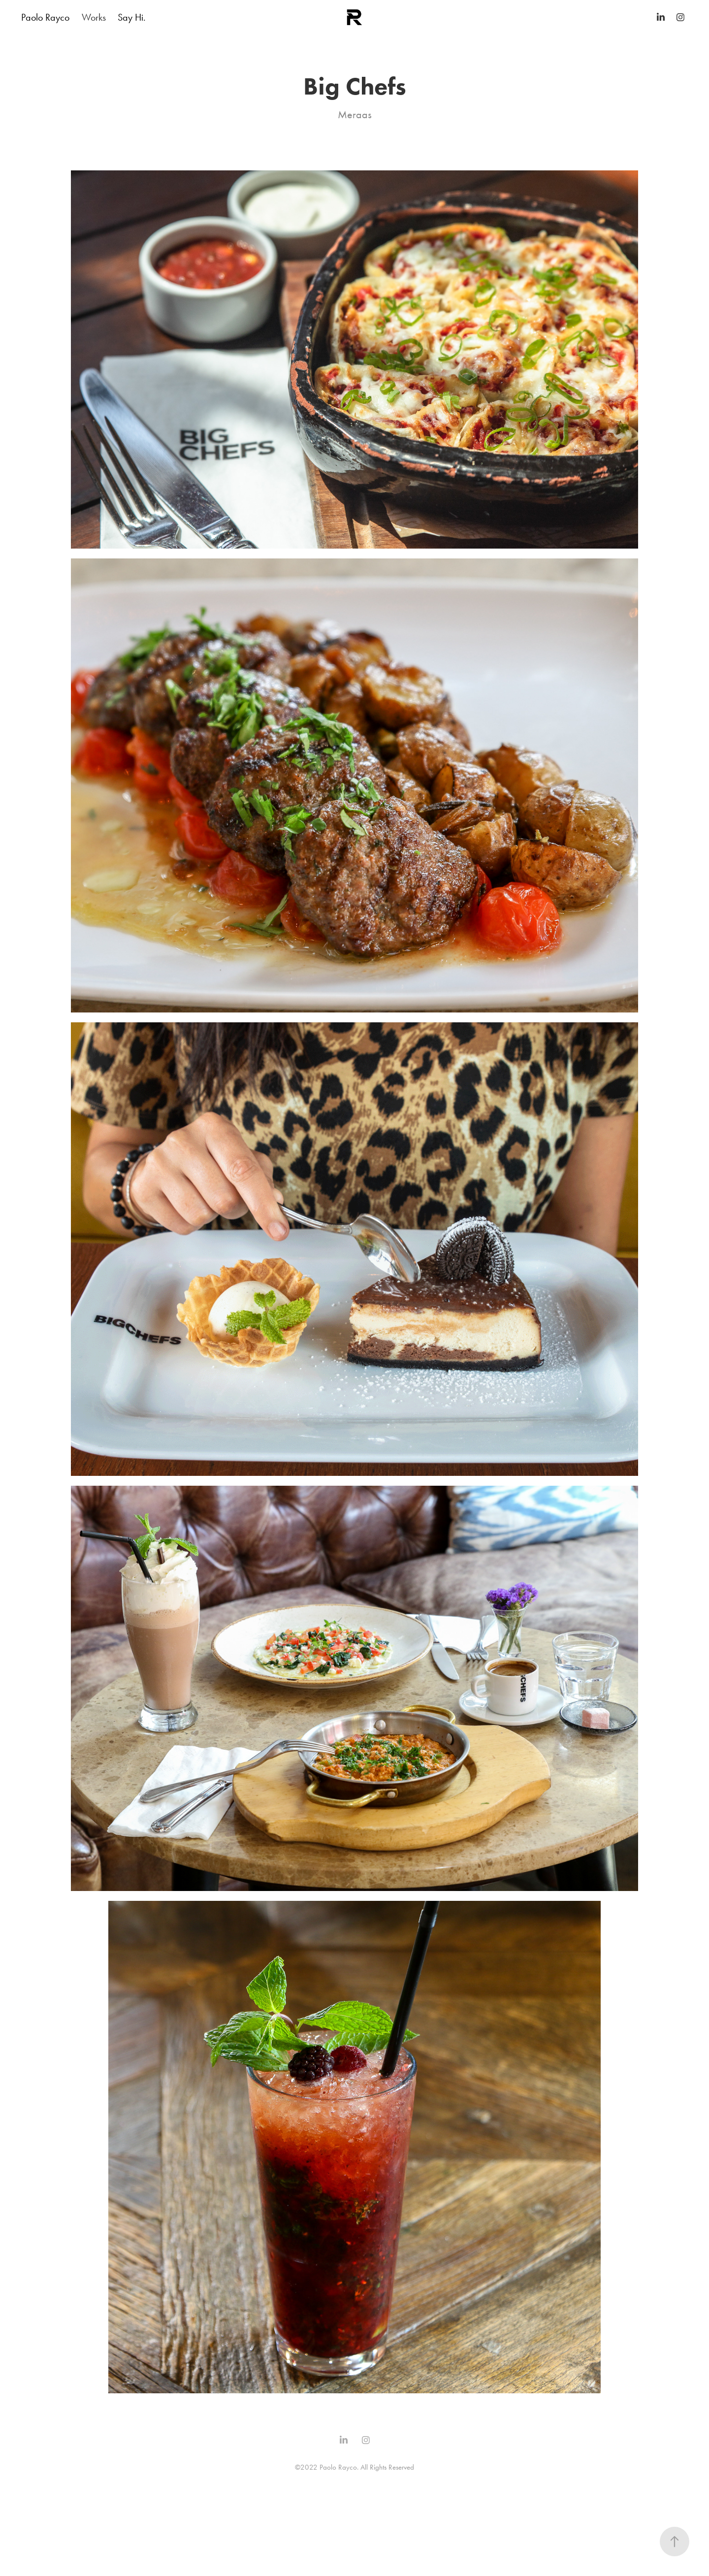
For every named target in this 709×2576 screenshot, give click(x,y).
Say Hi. (132, 17)
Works (94, 17)
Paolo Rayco (45, 17)
